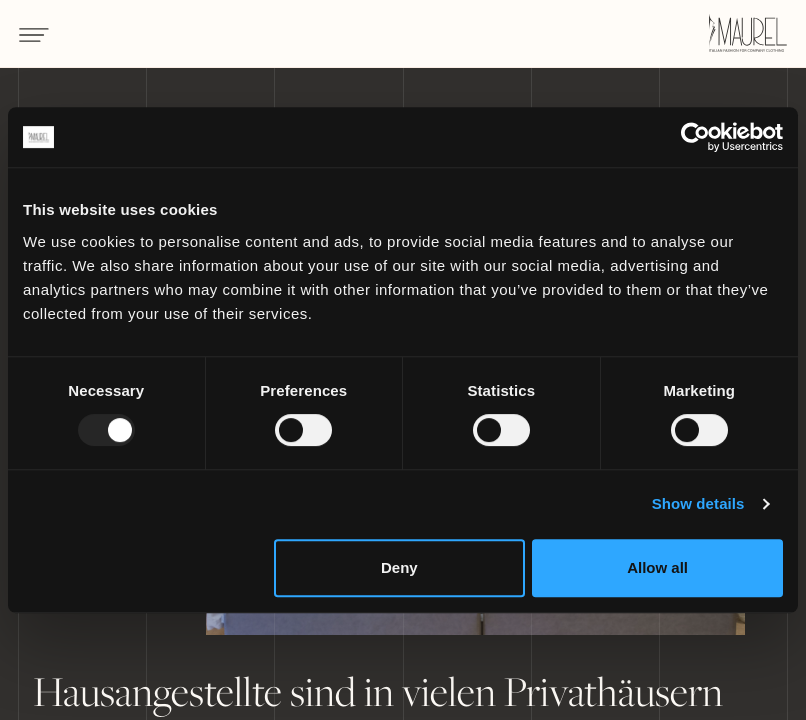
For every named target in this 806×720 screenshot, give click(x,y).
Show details (698, 503)
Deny (399, 567)
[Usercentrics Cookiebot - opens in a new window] (695, 137)
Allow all (657, 567)
